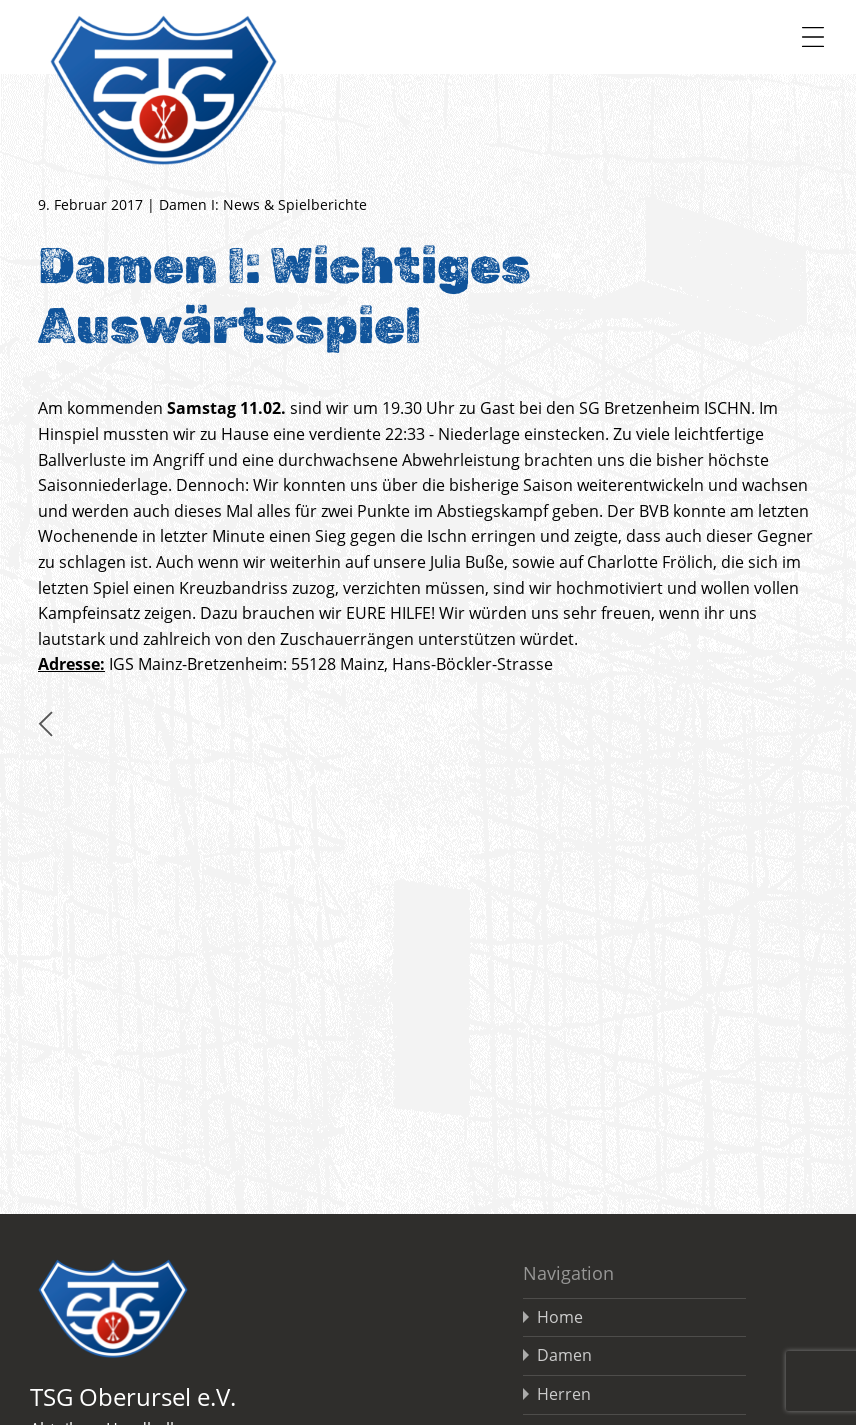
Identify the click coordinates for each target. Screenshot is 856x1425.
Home (560, 1317)
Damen (564, 1355)
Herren (564, 1394)
